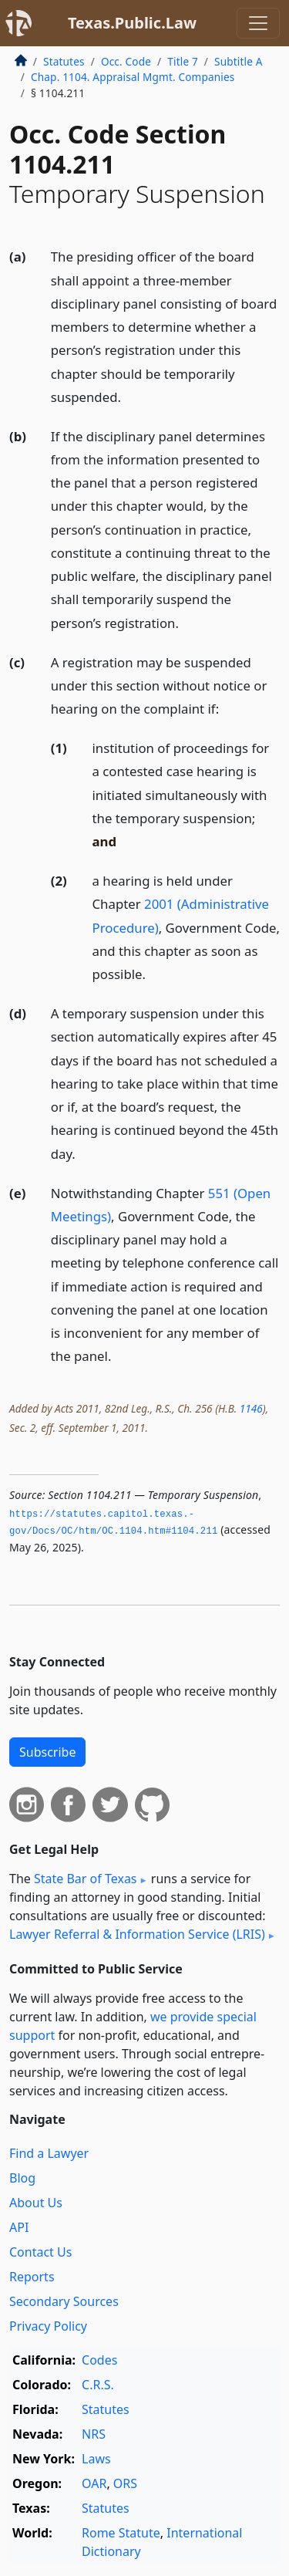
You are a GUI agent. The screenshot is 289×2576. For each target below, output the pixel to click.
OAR (94, 2483)
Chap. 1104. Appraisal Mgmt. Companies (133, 76)
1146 (251, 1408)
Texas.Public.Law (132, 22)
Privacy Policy (48, 2326)
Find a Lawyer (49, 2153)
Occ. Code (126, 61)
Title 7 (182, 61)
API (19, 2227)
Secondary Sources (64, 2301)
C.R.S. (98, 2384)
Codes (99, 2359)
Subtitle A (238, 61)
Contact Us (40, 2251)
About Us (35, 2202)
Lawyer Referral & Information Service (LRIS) (137, 1934)
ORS (125, 2483)
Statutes (64, 61)
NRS (94, 2434)
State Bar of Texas (85, 1878)
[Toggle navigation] (258, 23)
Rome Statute (121, 2532)
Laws (96, 2458)
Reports (32, 2276)
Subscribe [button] (47, 1752)
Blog (22, 2177)
